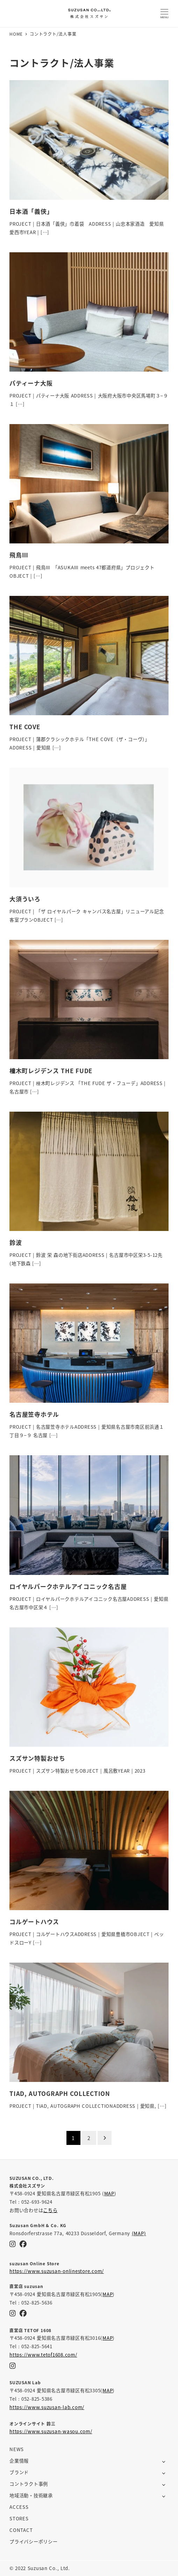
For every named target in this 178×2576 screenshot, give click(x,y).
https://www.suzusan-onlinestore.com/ (56, 2271)
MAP (109, 2193)
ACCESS (19, 2507)
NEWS (16, 2449)
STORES (19, 2518)
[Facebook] (23, 2244)
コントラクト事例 (28, 2483)
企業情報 (19, 2460)
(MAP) (139, 2233)
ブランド (19, 2472)
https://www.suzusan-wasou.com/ (50, 2431)
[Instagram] (12, 2244)
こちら (50, 2210)
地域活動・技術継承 (31, 2495)
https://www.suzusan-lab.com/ (46, 2407)
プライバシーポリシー (33, 2541)
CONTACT (21, 2530)
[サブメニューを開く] (164, 2461)
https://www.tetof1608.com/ (43, 2354)
